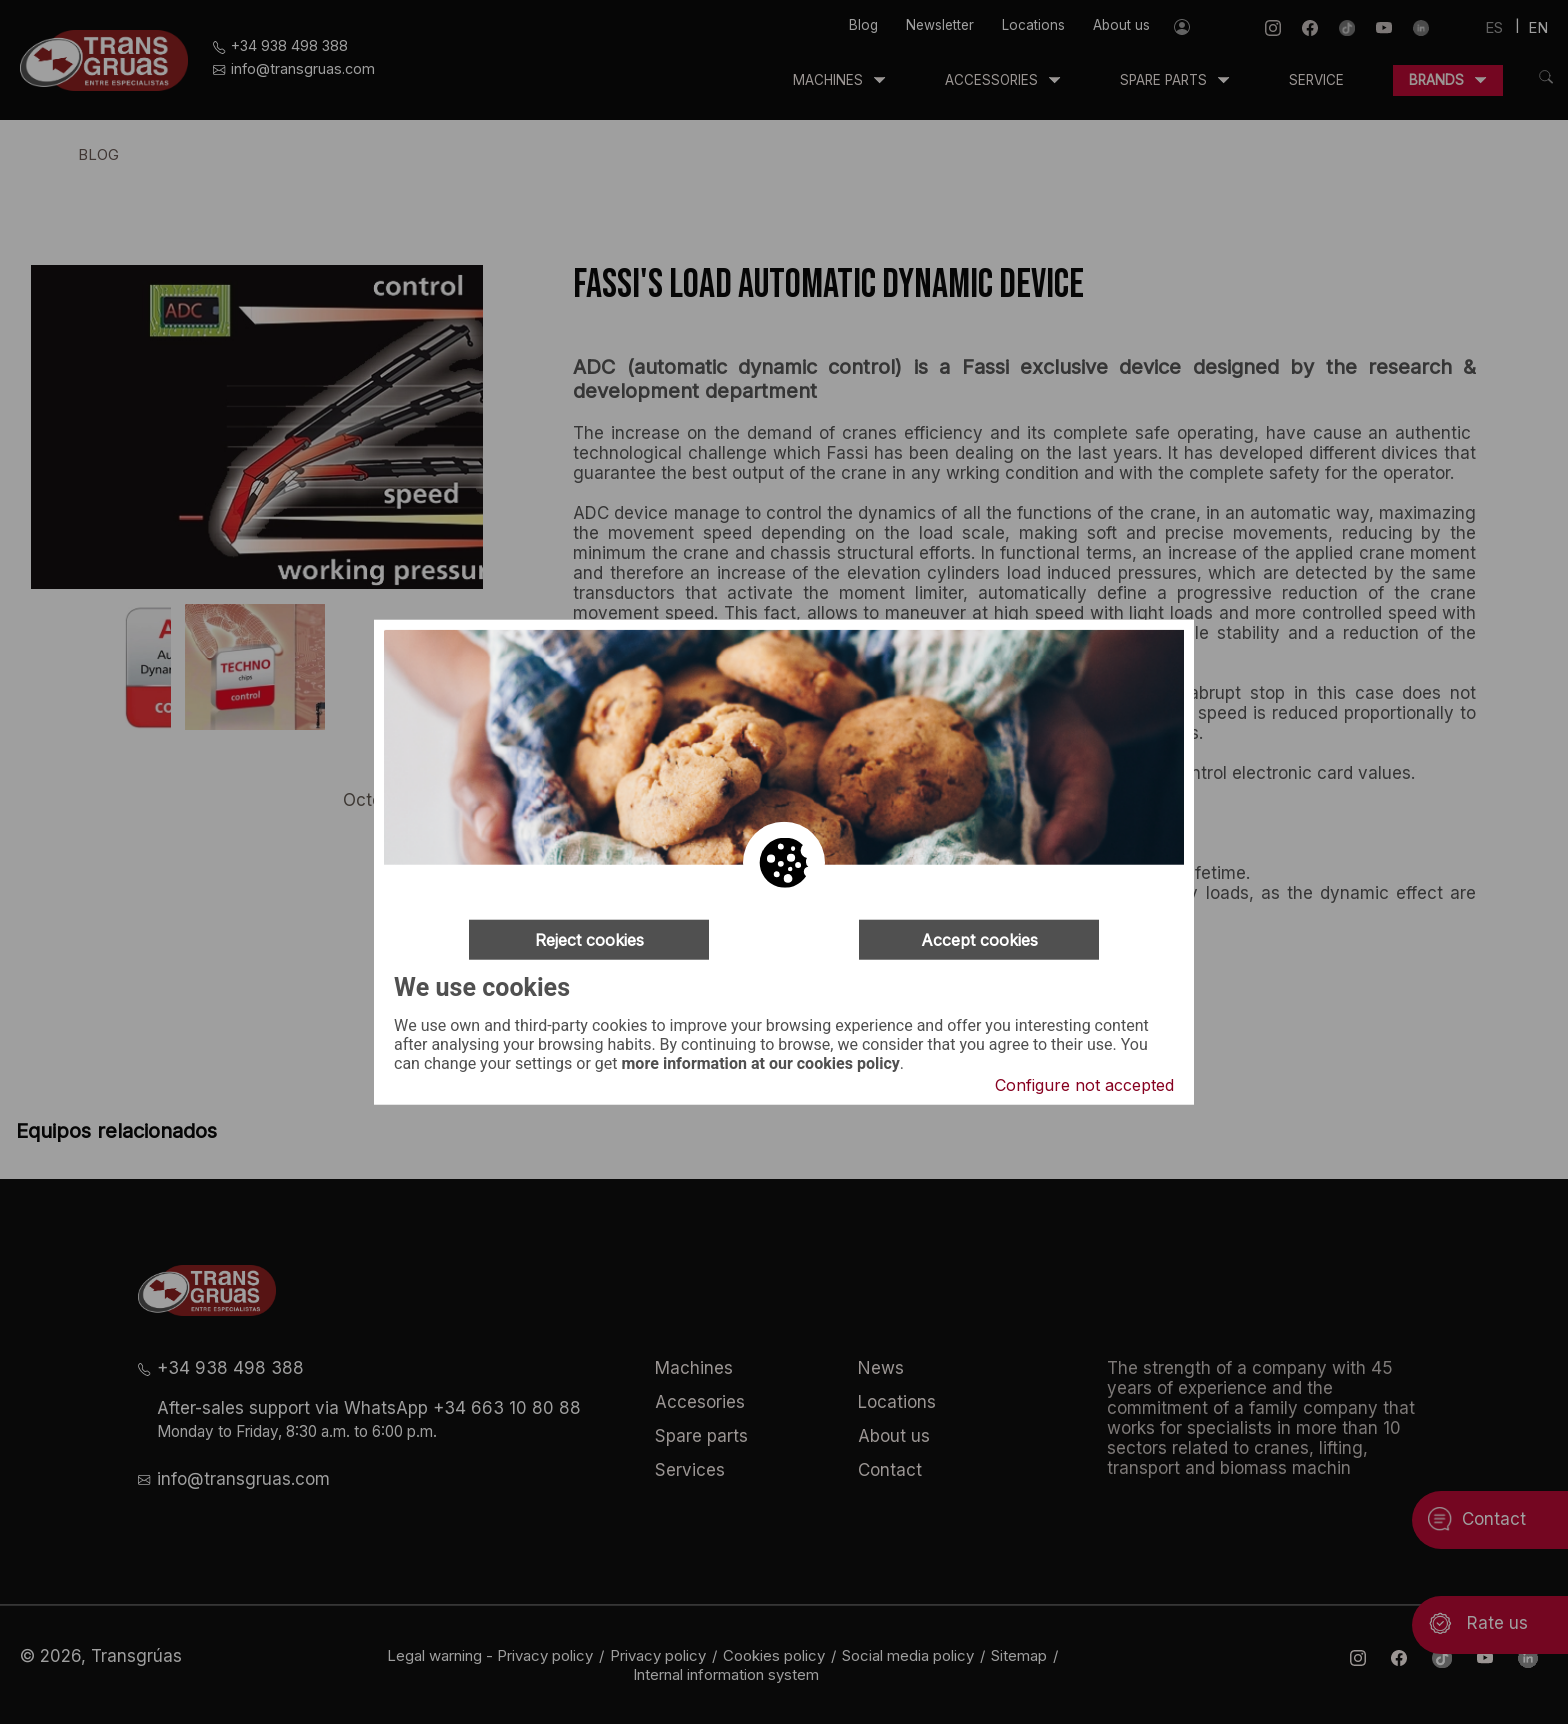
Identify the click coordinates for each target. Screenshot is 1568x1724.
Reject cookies (589, 940)
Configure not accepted (1084, 1084)
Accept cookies (979, 940)
